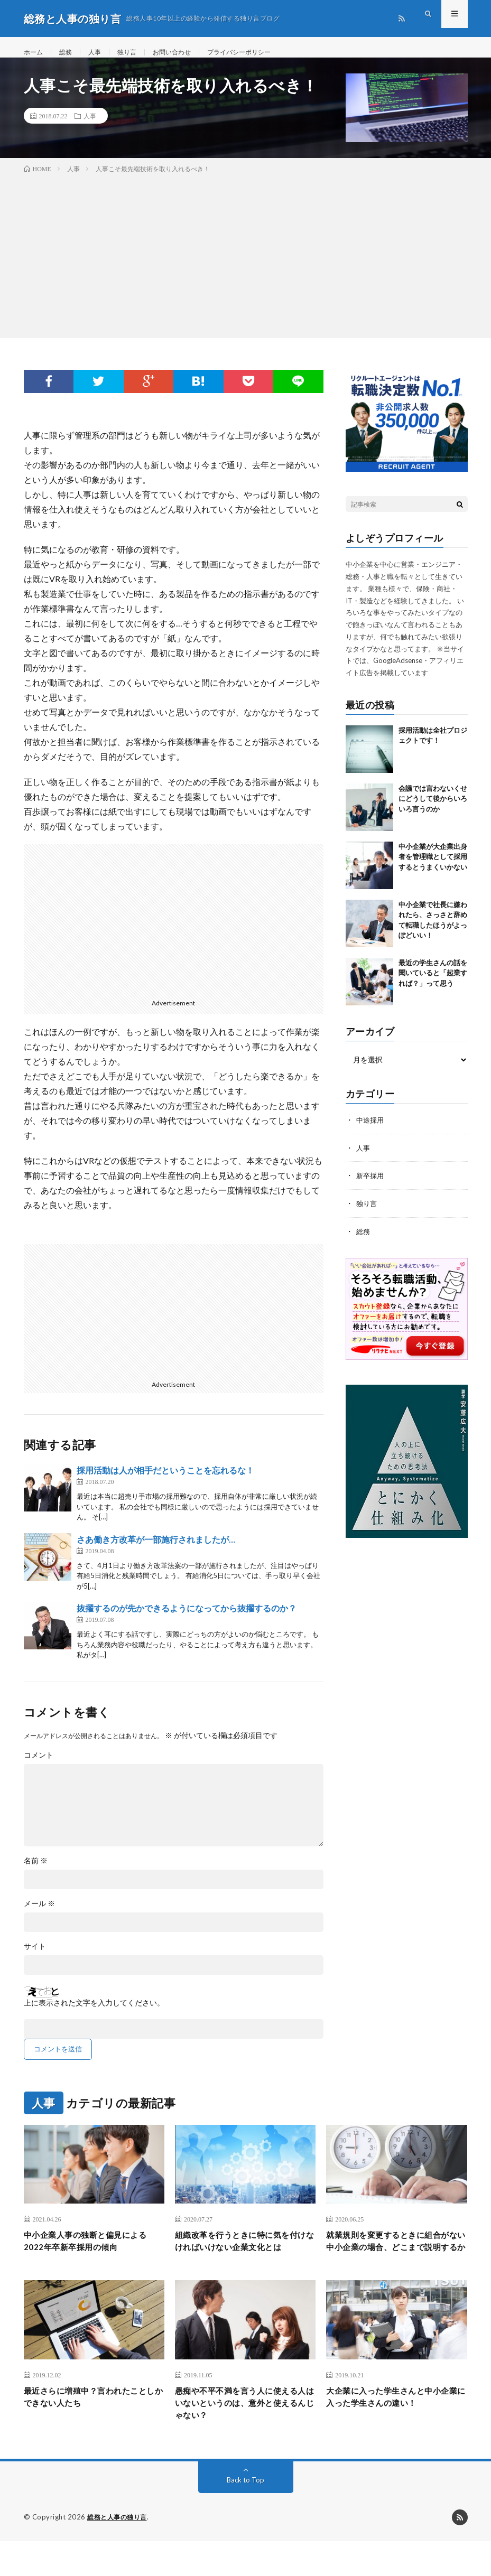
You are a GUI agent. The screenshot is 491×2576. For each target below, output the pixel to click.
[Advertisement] (245, 265)
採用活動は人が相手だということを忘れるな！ (165, 1482)
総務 (69, 52)
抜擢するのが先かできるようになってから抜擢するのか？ (187, 1619)
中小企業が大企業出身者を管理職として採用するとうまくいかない (433, 868)
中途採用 (371, 1131)
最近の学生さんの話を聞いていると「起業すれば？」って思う (433, 984)
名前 (36, 1871)
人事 (101, 52)
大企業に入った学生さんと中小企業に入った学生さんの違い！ (394, 2428)
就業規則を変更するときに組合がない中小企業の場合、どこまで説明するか (394, 2262)
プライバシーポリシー (261, 52)
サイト (35, 1957)
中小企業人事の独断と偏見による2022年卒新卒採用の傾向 (92, 2254)
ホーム (35, 52)
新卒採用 (371, 1186)
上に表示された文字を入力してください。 (94, 2014)
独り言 (136, 52)
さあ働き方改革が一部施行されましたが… (156, 1550)
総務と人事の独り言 (119, 2552)
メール (39, 1914)
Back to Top (245, 2514)
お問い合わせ (185, 52)
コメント (38, 1766)
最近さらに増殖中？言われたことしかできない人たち (92, 2428)
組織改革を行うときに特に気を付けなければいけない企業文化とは (243, 2262)
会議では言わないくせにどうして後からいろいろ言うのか (433, 810)
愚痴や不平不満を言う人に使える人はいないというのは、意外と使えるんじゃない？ (243, 2435)
